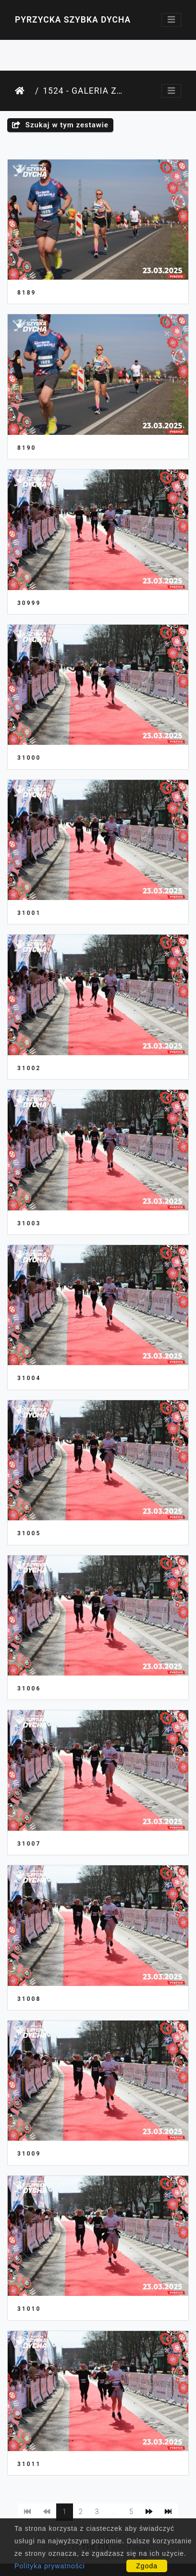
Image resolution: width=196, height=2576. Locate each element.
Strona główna (23, 91)
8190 (26, 447)
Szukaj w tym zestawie (60, 125)
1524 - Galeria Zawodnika (82, 91)
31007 (29, 1843)
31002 (29, 1068)
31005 (29, 1533)
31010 (29, 2308)
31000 (29, 757)
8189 (26, 292)
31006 (29, 1688)
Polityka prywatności (49, 2566)
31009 (29, 2153)
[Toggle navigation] (171, 20)
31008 (29, 1999)
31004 (29, 1378)
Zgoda (147, 2566)
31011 (29, 2464)
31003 (29, 1223)
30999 (29, 603)
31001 (29, 913)
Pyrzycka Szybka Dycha (73, 20)
